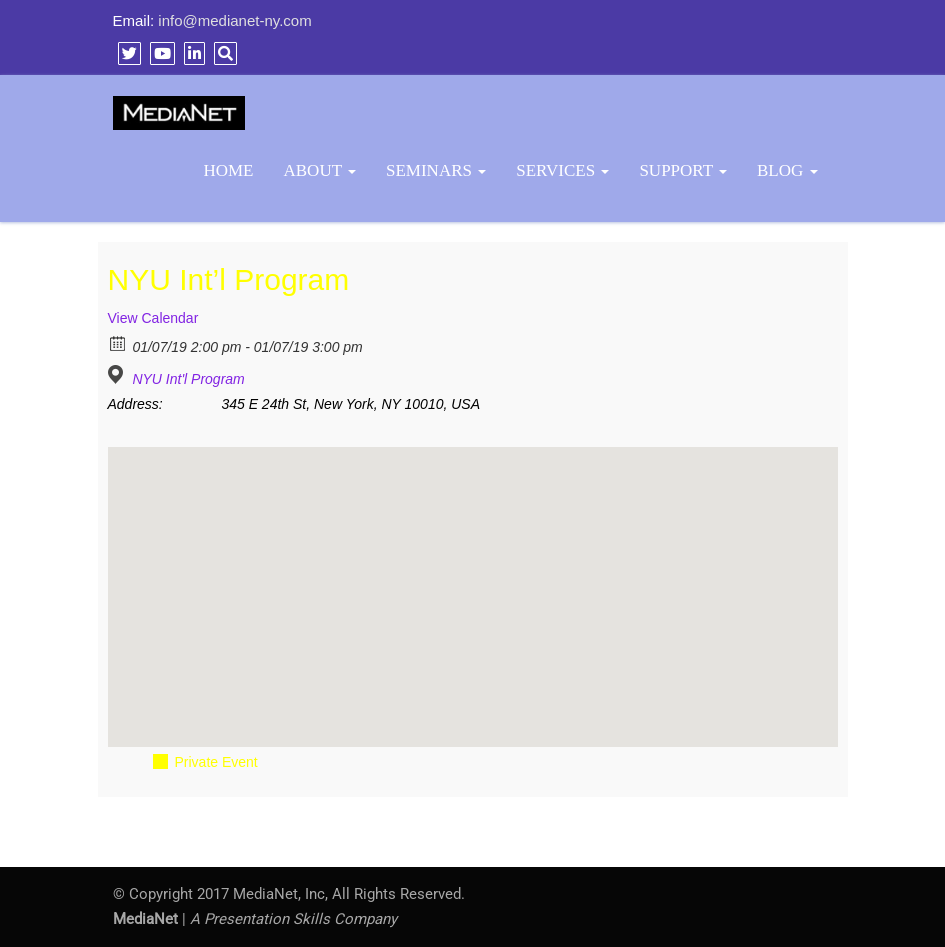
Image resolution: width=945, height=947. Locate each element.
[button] (473, 578)
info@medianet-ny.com (234, 20)
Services (562, 170)
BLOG (787, 170)
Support (683, 170)
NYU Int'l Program (188, 379)
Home (228, 170)
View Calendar (153, 318)
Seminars (436, 170)
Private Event (216, 762)
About (320, 170)
